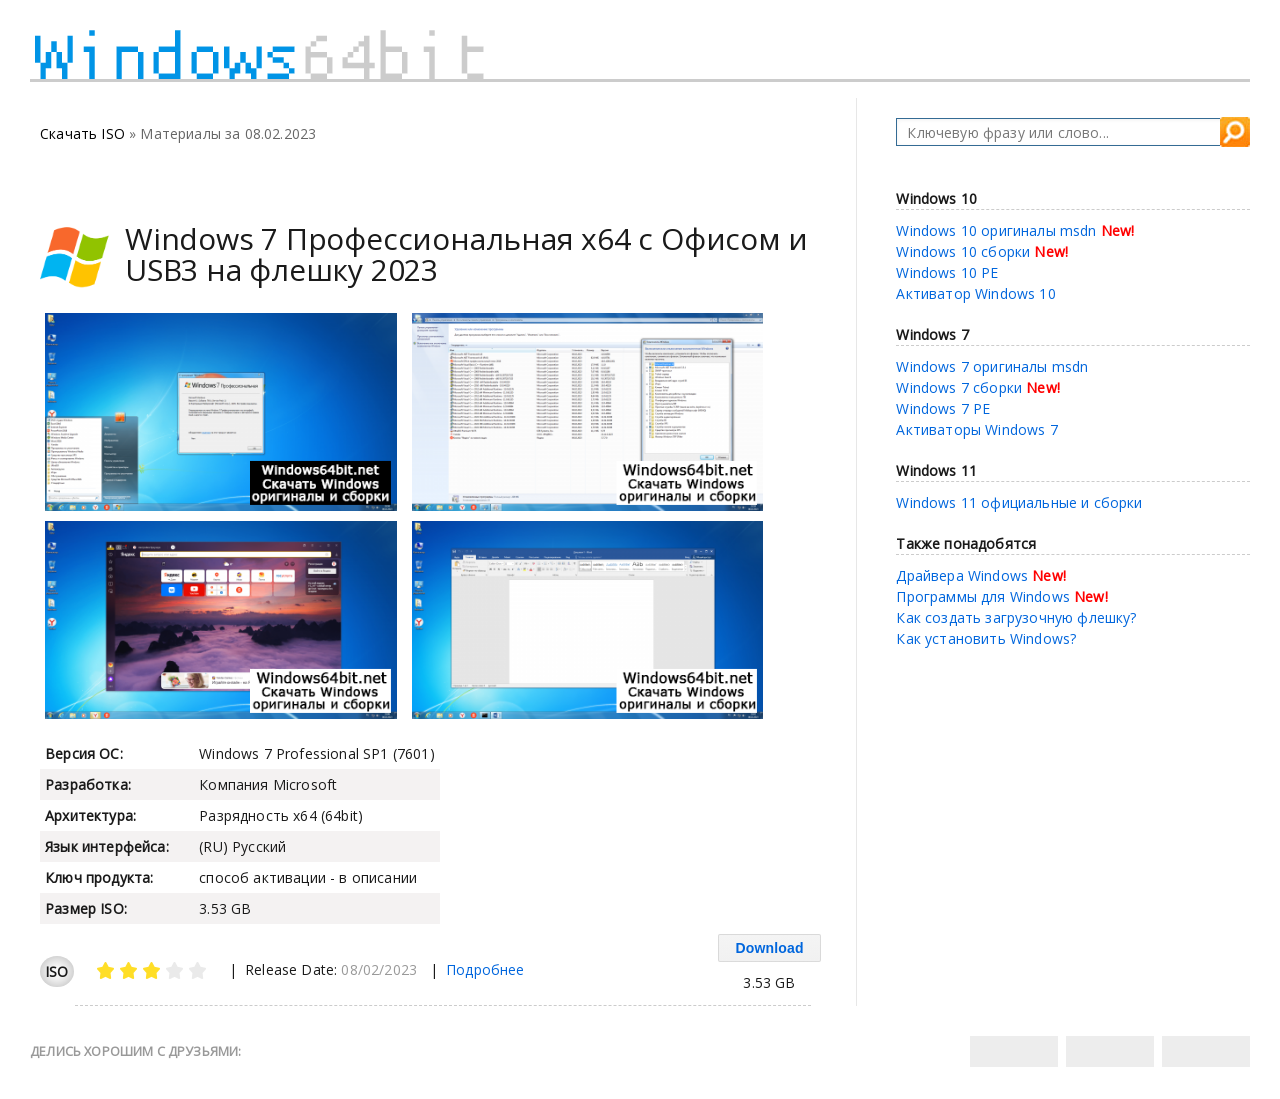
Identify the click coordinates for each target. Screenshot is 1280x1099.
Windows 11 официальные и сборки (1019, 502)
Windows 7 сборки (959, 387)
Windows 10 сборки (963, 251)
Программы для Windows (983, 596)
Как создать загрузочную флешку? (1016, 617)
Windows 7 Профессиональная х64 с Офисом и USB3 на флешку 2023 (466, 254)
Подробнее (485, 969)
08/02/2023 (379, 969)
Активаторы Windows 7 (976, 429)
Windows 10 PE (947, 272)
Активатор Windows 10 (975, 293)
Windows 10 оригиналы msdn (996, 230)
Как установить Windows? (986, 638)
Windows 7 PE (943, 408)
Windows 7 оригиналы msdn (992, 366)
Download (769, 948)
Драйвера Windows (962, 575)
